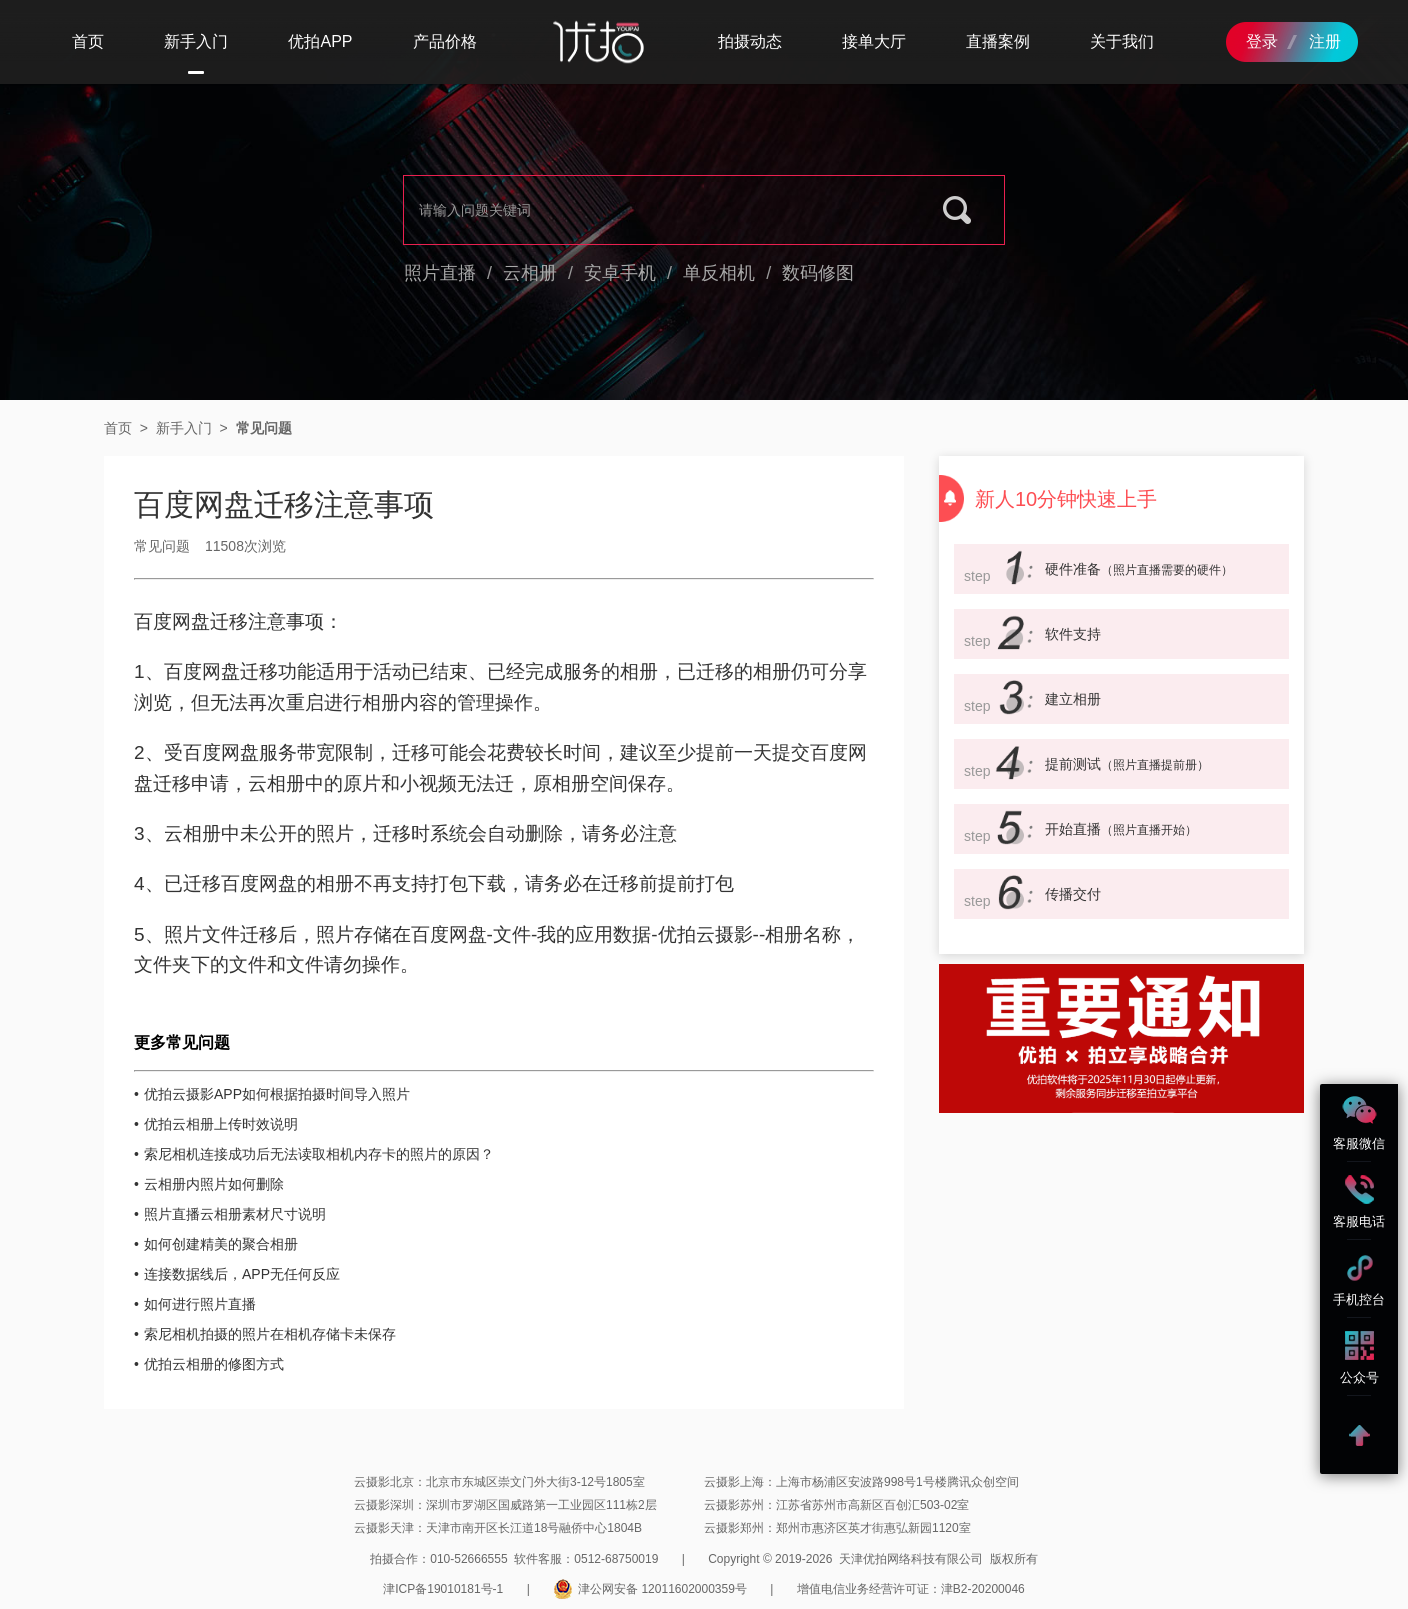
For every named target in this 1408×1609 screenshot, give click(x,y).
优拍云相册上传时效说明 (221, 1124)
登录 (1262, 41)
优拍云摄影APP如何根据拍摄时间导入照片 (277, 1094)
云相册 (530, 273)
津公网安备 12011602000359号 (650, 1589)
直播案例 (998, 41)
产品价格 (445, 41)
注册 (1325, 41)
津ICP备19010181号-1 (443, 1589)
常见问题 (264, 428)
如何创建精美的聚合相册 (221, 1244)
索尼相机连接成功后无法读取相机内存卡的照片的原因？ (319, 1154)
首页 (88, 41)
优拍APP (320, 41)
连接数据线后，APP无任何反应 (242, 1274)
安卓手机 (620, 273)
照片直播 (440, 273)
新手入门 (196, 41)
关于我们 (1122, 41)
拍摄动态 (750, 41)
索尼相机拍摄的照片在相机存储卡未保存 (270, 1334)
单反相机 (719, 273)
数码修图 (818, 273)
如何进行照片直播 (200, 1304)
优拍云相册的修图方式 (214, 1364)
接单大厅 (874, 41)
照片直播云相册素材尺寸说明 (235, 1214)
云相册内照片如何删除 (214, 1184)
